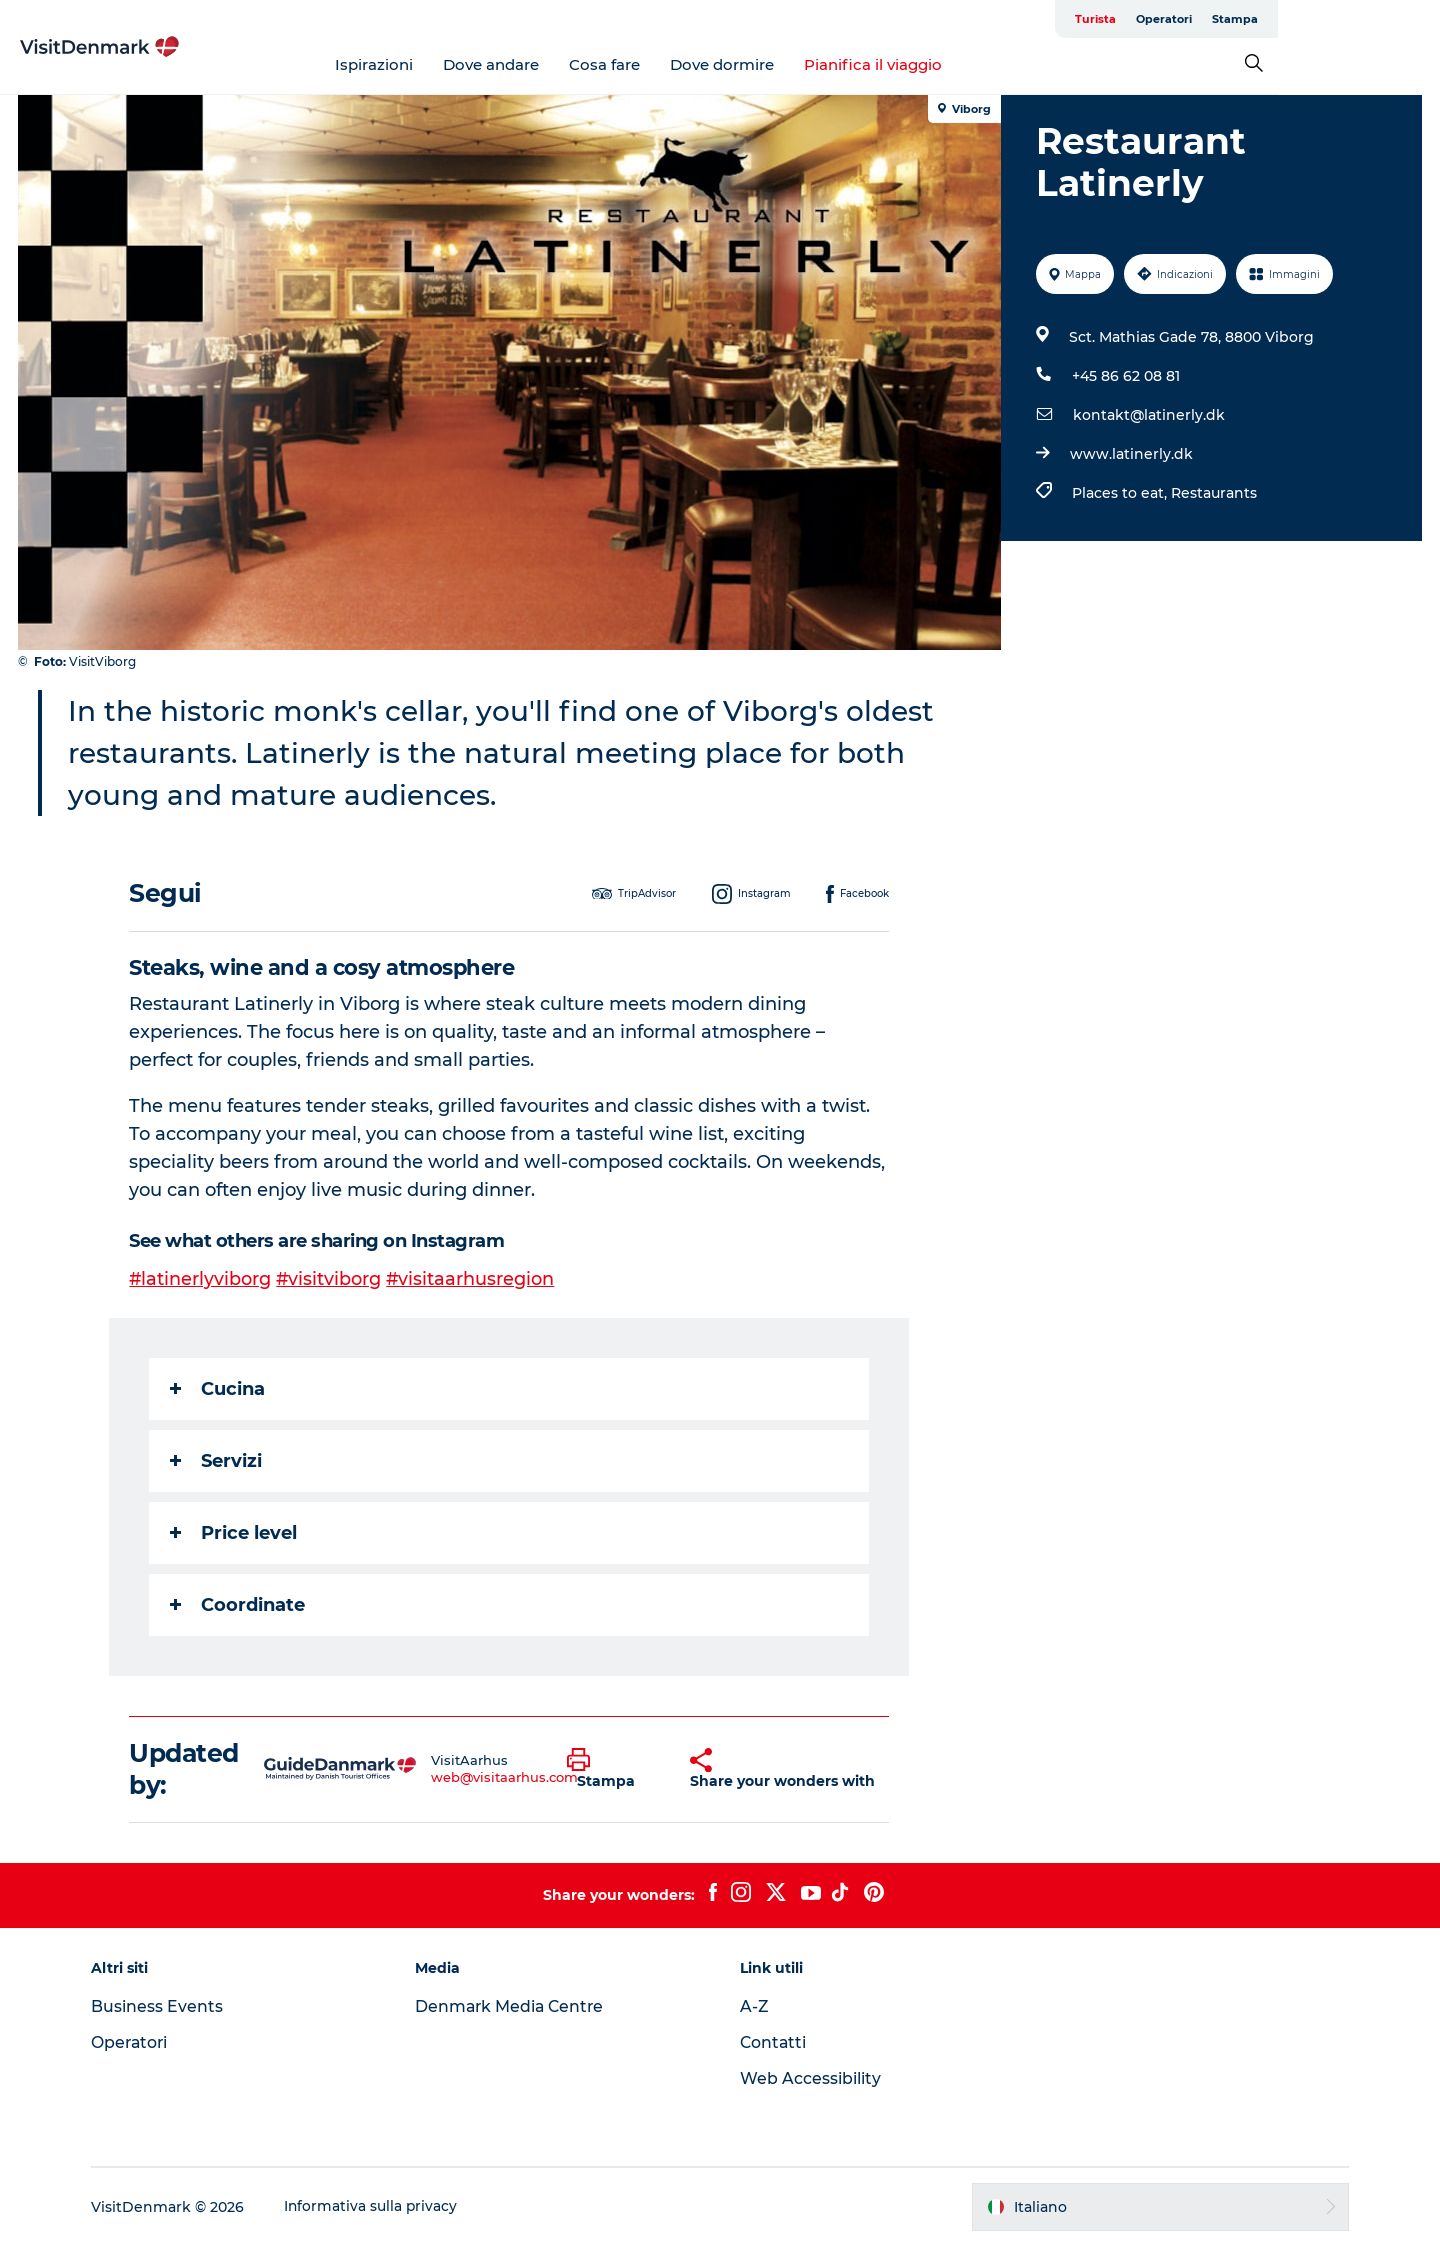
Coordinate (238, 1605)
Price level (234, 1533)
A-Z (754, 2006)
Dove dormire (804, 64)
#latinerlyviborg (201, 1279)
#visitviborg (331, 1279)
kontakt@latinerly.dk (1148, 415)
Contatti (774, 2042)
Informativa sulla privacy (380, 2207)
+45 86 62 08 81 (1125, 376)
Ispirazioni (456, 64)
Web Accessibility (810, 2078)
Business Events (166, 2006)
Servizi (217, 1461)
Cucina (218, 1389)
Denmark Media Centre (516, 2006)
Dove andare (573, 64)
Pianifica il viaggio (955, 64)
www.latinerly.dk (1130, 454)
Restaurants (1213, 493)
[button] (613, 1769)
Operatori (1326, 19)
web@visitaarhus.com (505, 1777)
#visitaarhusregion (473, 1279)
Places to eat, (1120, 493)
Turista (1257, 19)
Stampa (1397, 19)
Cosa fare (686, 64)
